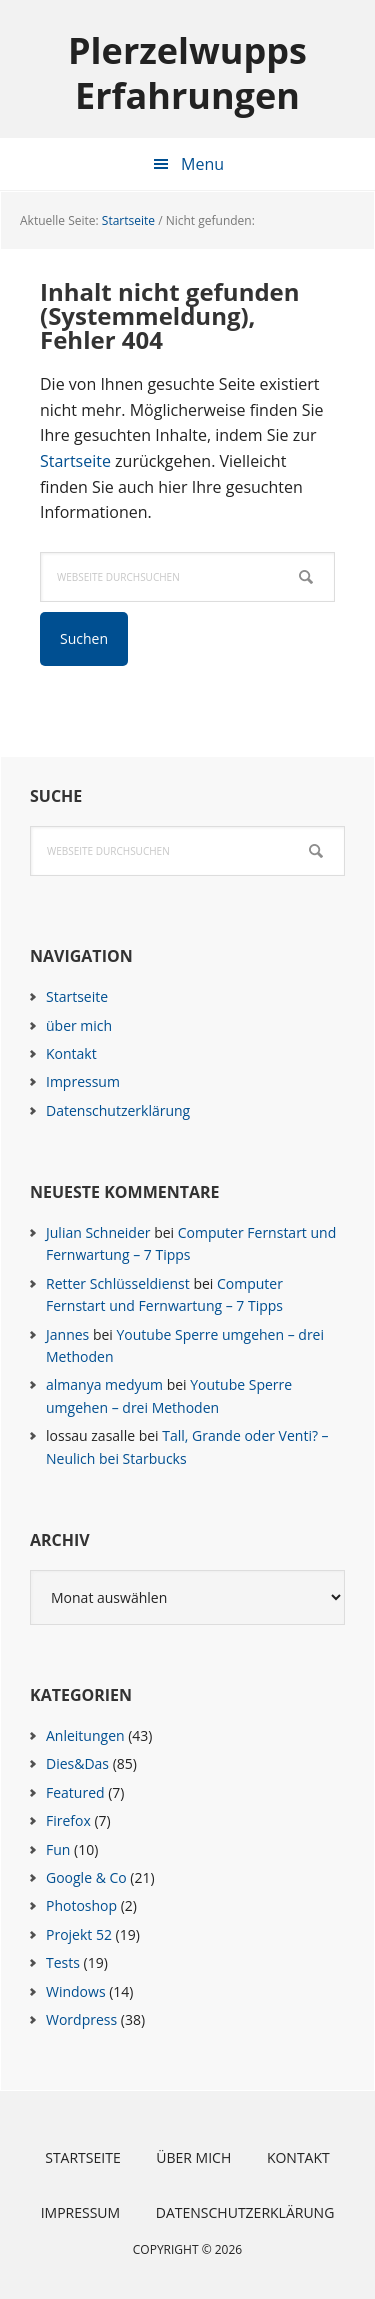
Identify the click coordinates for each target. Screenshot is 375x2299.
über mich (79, 1025)
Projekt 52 (79, 1934)
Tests (63, 1962)
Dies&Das (77, 1763)
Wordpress (81, 2019)
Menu (202, 164)
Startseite (75, 461)
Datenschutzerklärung (118, 1110)
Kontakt (71, 1053)
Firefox (68, 1820)
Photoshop (81, 1905)
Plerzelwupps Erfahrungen (187, 72)
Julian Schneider (98, 1232)
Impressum (83, 1081)
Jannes (67, 1334)
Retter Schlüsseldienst (118, 1283)
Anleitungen (85, 1735)
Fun (58, 1849)
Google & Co (86, 1877)
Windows (76, 1991)
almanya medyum (104, 1384)
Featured (75, 1792)
